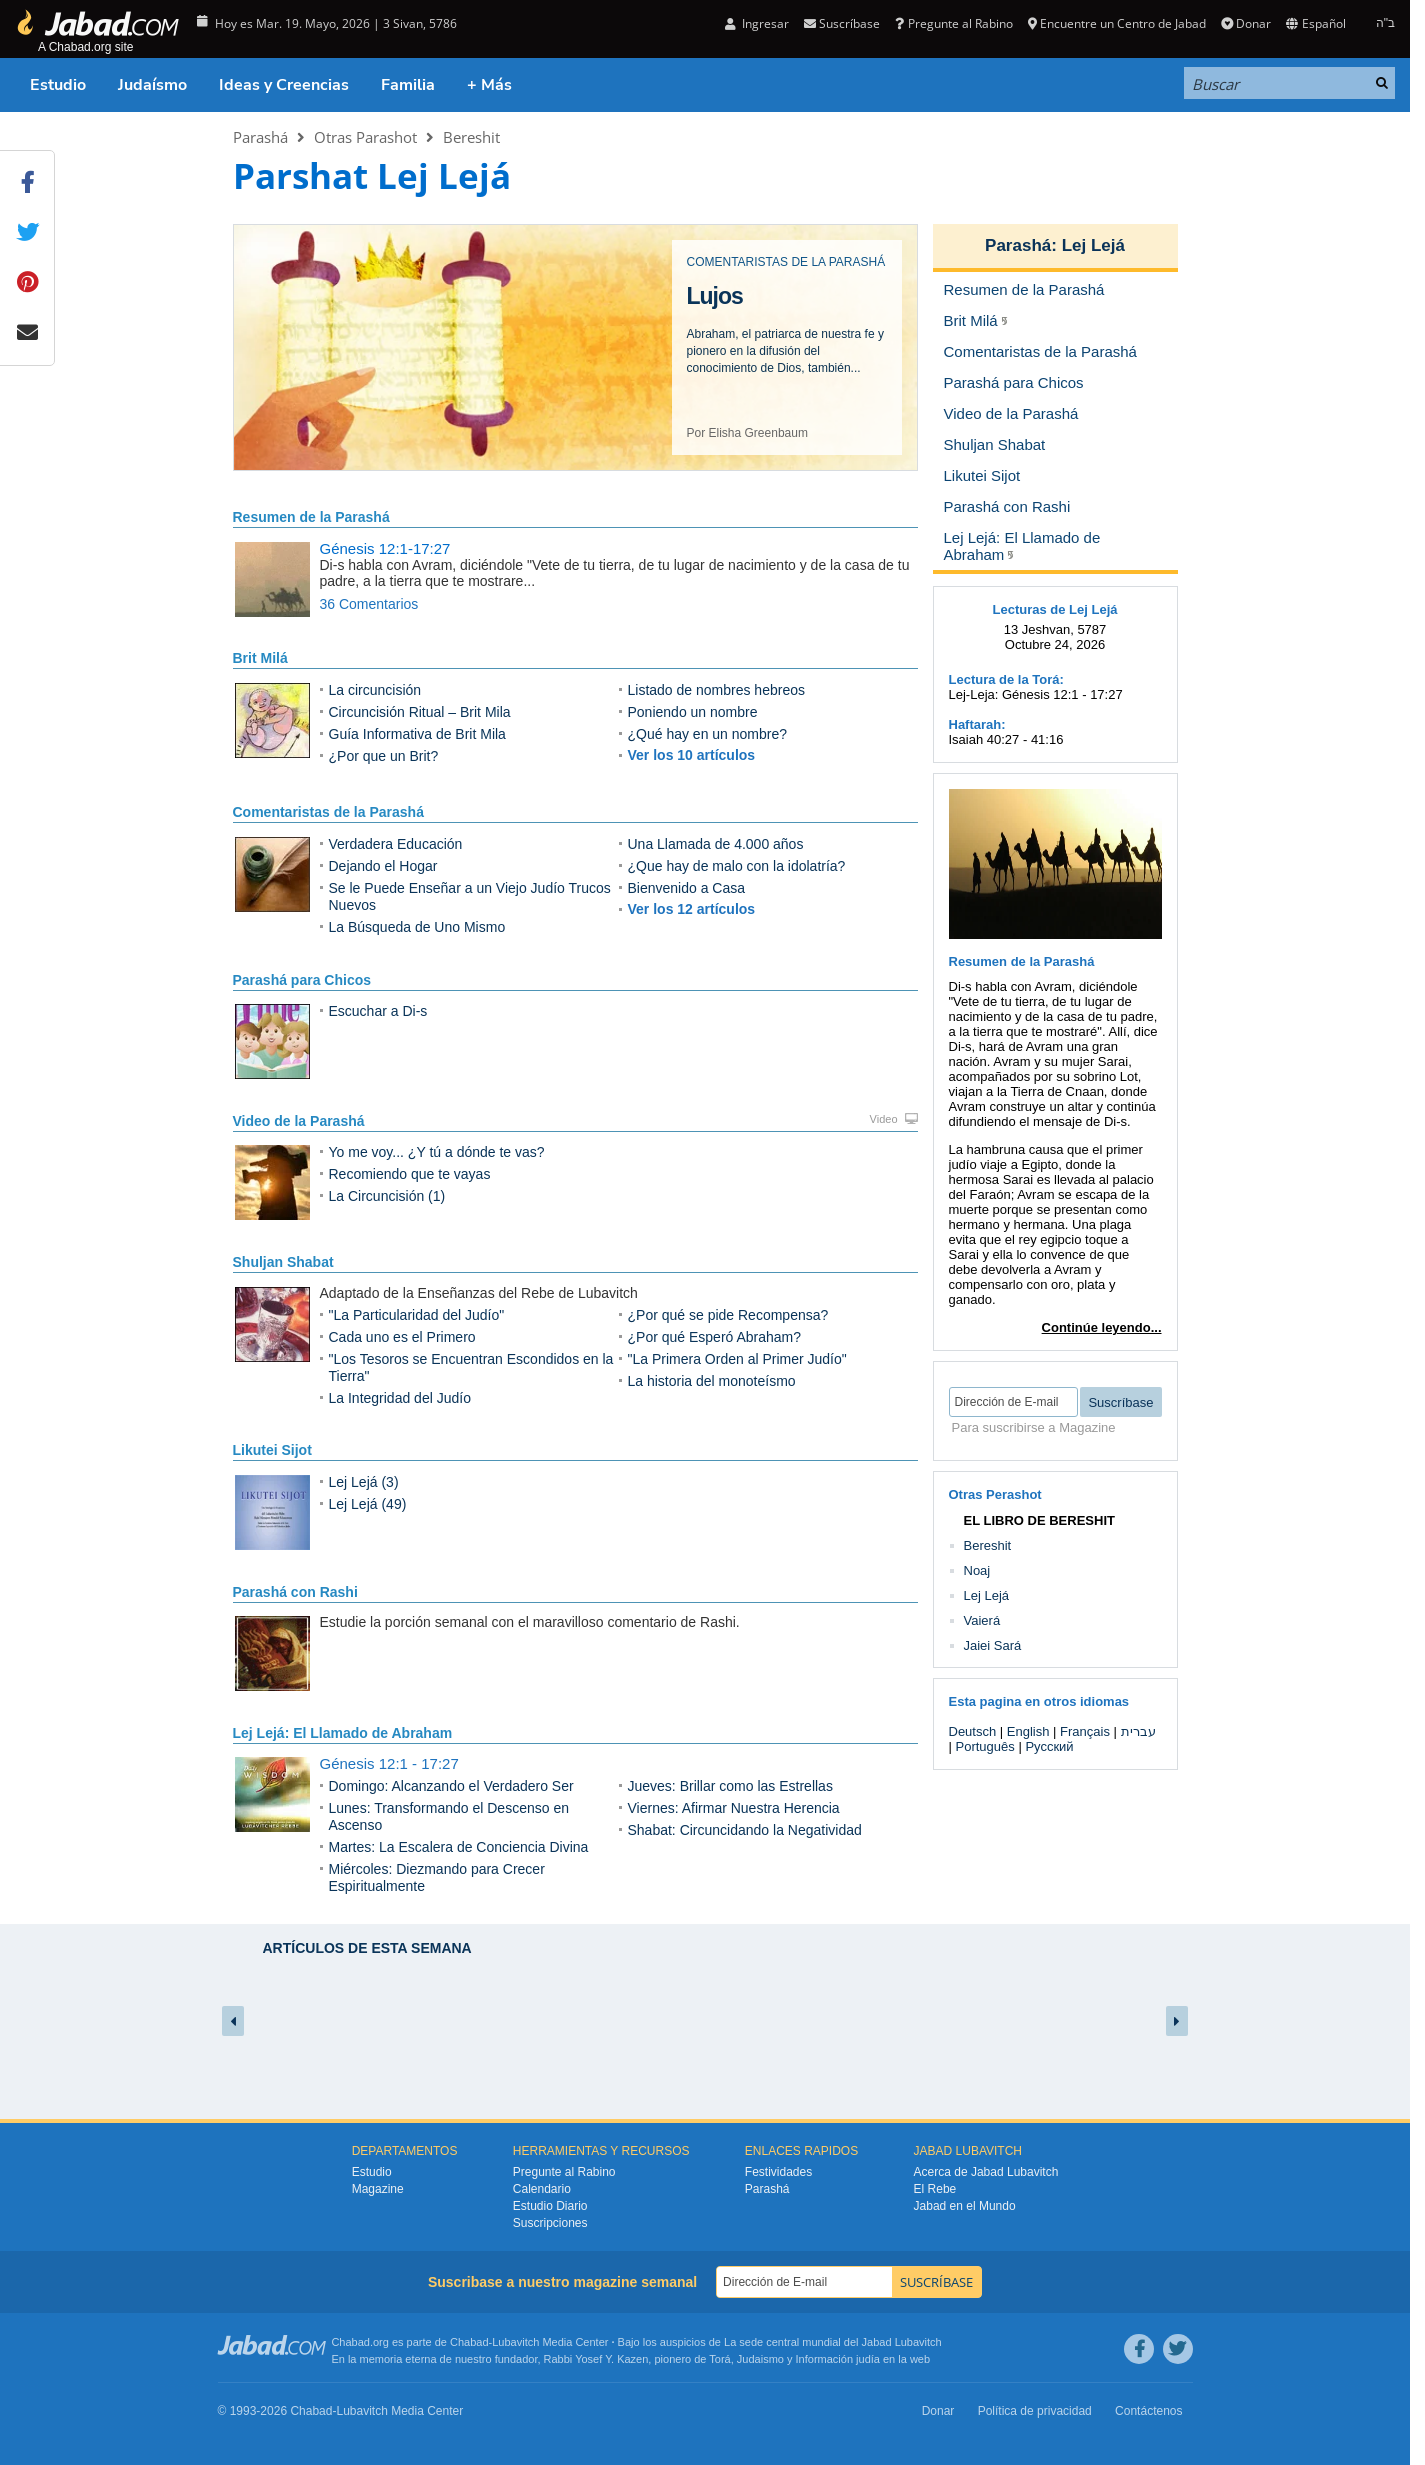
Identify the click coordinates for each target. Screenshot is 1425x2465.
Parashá (260, 137)
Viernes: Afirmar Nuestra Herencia (734, 1808)
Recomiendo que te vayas (410, 1174)
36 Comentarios (369, 604)
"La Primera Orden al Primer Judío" (737, 1359)
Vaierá (982, 1620)
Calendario (542, 2189)
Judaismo (760, 2359)
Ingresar (757, 23)
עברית (1138, 1731)
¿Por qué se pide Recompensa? (728, 1315)
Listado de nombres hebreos (716, 690)
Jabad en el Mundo (965, 2206)
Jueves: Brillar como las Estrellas (730, 1786)
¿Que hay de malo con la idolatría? (737, 866)
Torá (719, 2359)
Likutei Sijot (272, 1450)
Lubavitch (515, 2342)
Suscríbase (842, 23)
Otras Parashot (365, 137)
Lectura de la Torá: (1006, 679)
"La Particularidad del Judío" (417, 1315)
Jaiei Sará (993, 1645)
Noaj (977, 1570)
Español (1315, 23)
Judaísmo (152, 85)
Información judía (839, 2359)
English (1028, 1731)
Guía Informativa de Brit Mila (417, 734)
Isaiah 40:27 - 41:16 (1006, 739)
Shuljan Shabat (283, 1262)
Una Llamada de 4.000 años (716, 844)
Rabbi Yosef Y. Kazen (596, 2359)
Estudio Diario (550, 2206)
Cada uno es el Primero (402, 1337)
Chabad (469, 2342)
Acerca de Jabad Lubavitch (986, 2172)
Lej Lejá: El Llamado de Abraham (343, 1733)
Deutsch (973, 1731)
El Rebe (935, 2189)
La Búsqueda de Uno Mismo (417, 927)
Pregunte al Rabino (953, 23)
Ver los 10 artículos (692, 755)
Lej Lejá (1093, 245)
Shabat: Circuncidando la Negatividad (745, 1830)
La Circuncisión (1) (387, 1196)
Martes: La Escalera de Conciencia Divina (459, 1847)
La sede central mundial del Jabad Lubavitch (833, 2342)
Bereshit (471, 137)
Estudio (58, 85)
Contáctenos (1148, 2411)
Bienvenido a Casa (687, 888)
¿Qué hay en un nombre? (708, 734)
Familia (408, 85)
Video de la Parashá (299, 1121)
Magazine (378, 2189)
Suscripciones (550, 2223)
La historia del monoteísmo (712, 1381)
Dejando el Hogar (383, 866)
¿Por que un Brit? (384, 756)
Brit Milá (260, 658)
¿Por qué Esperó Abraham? (715, 1337)
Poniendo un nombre (693, 712)
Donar (1246, 23)
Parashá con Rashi (295, 1592)
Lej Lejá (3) (364, 1482)
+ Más (489, 85)
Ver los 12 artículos (692, 909)
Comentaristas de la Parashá (328, 812)
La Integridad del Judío (400, 1398)
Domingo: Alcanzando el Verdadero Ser (451, 1786)
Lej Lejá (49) (368, 1504)
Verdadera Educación (396, 844)
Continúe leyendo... (1102, 1327)
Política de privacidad (1035, 2411)
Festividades (778, 2172)
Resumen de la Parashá (311, 517)
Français (1085, 1731)
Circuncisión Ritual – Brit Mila (420, 712)
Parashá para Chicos (302, 980)
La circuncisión (375, 690)
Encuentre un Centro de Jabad (1117, 23)
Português (985, 1746)
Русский (1049, 1746)
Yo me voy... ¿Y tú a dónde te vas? (437, 1152)
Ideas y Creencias (284, 85)
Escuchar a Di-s (378, 1011)
